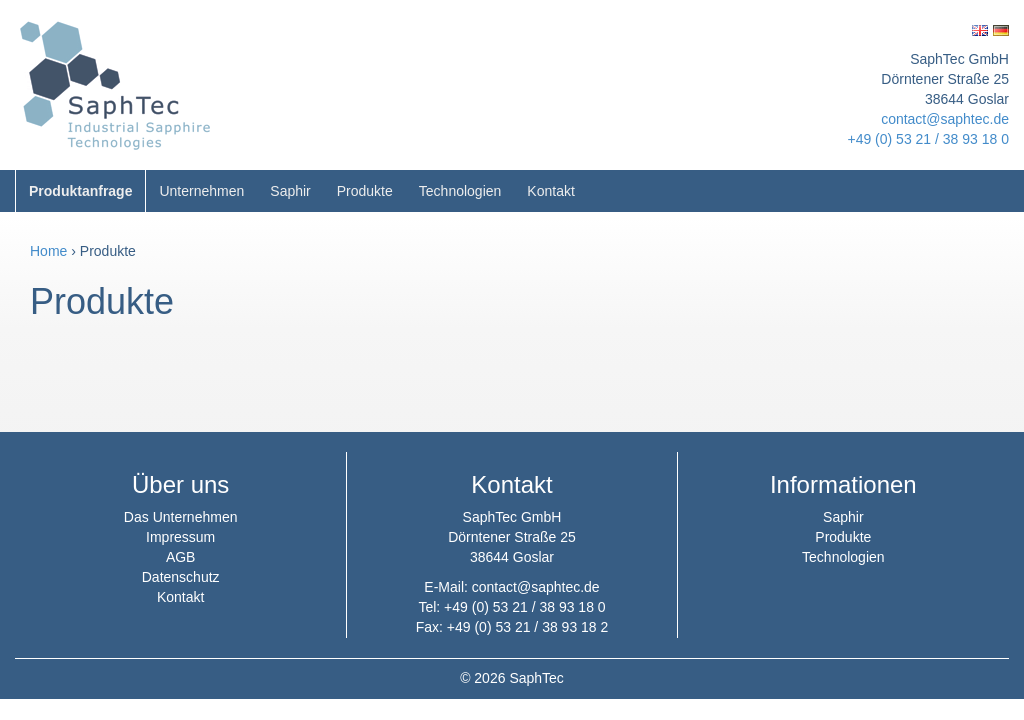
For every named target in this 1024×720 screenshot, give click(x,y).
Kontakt (550, 191)
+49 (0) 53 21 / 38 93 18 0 (928, 139)
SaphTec (536, 678)
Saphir (290, 191)
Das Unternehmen (181, 517)
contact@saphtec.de (945, 119)
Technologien (460, 191)
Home (48, 251)
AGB (181, 557)
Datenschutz (181, 577)
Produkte (365, 191)
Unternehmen (201, 191)
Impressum (180, 537)
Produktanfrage (80, 191)
